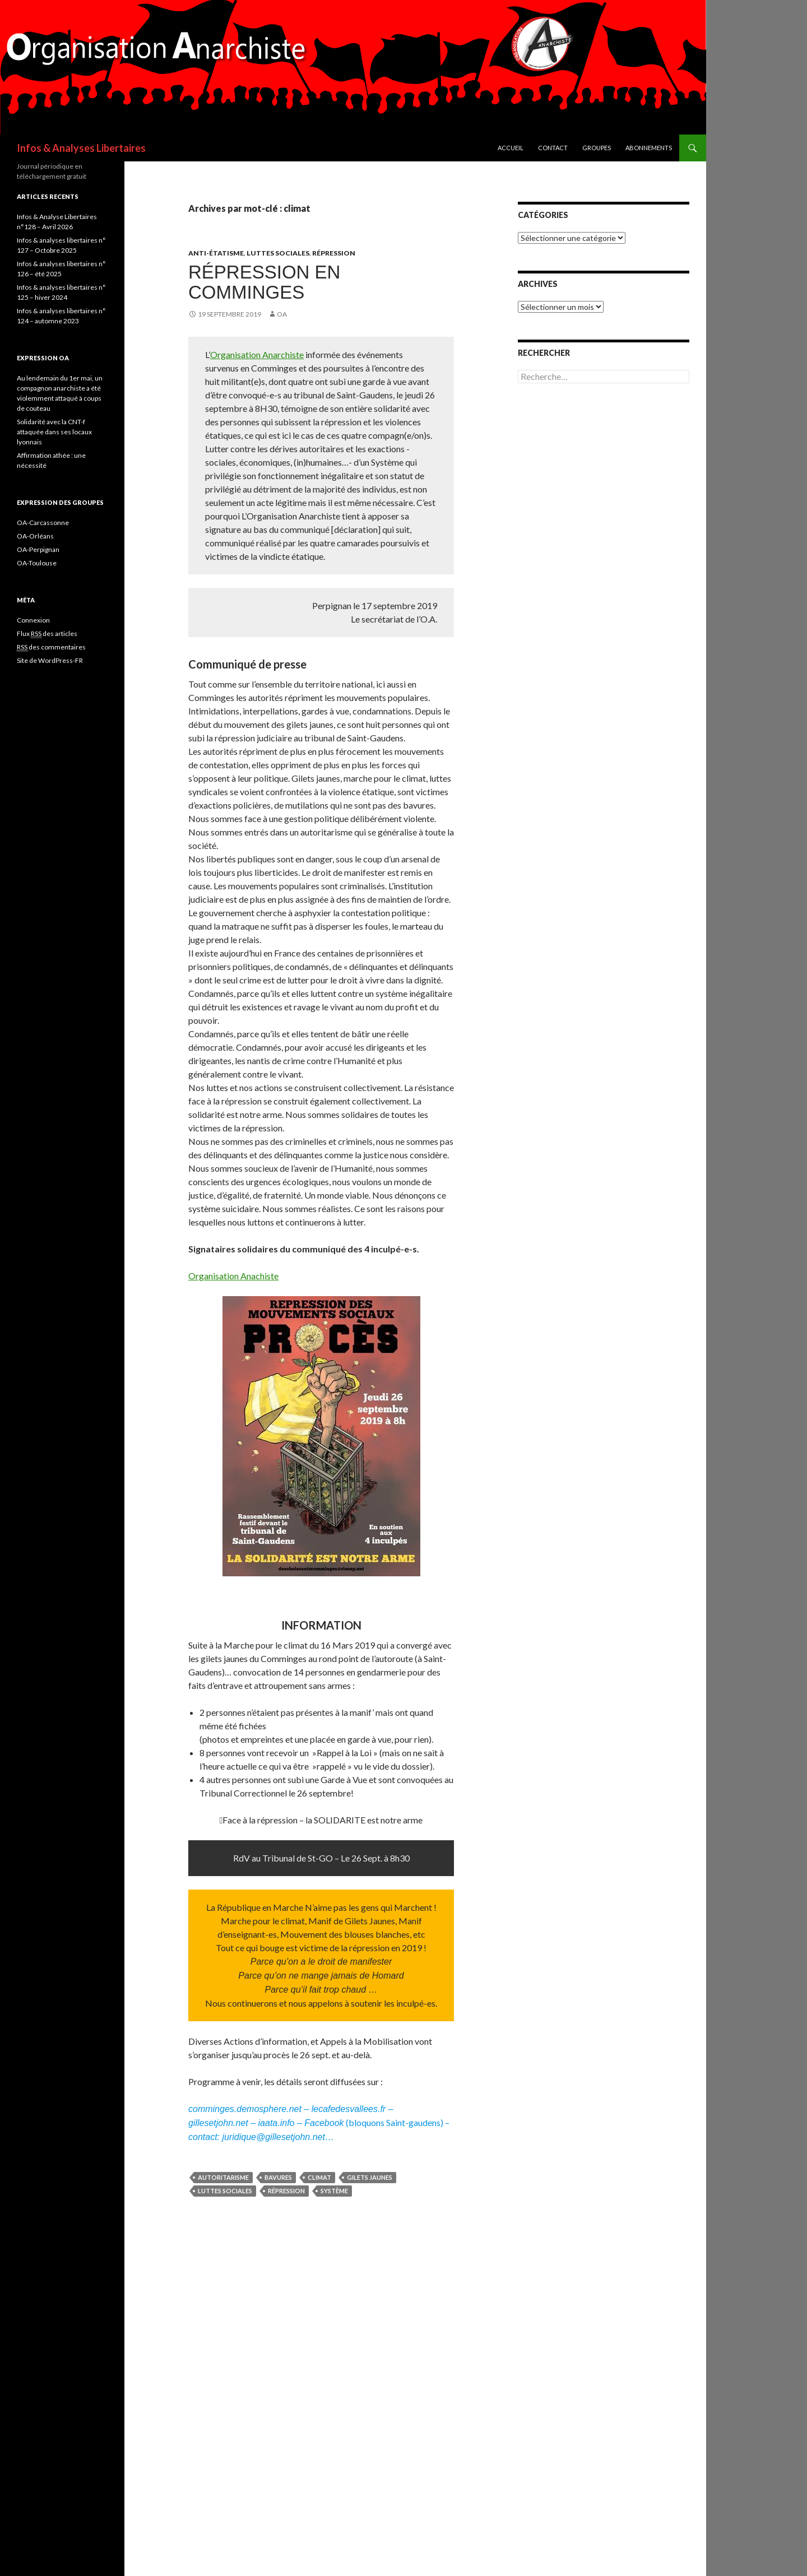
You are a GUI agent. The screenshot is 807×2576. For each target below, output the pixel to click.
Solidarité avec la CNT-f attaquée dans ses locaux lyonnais (54, 431)
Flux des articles (47, 633)
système (334, 2190)
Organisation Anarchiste (257, 354)
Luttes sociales (278, 253)
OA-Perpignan (38, 549)
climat (319, 2177)
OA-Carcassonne (43, 522)
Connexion (33, 620)
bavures (278, 2177)
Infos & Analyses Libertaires (81, 148)
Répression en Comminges (264, 282)
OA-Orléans (35, 536)
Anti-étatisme (216, 253)
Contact (553, 147)
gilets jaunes (369, 2177)
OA (282, 314)
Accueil (510, 147)
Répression (333, 253)
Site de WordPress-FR (50, 660)
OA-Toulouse (37, 563)
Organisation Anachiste (233, 1275)
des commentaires (51, 647)
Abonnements (648, 147)
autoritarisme (223, 2177)
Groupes (596, 147)
